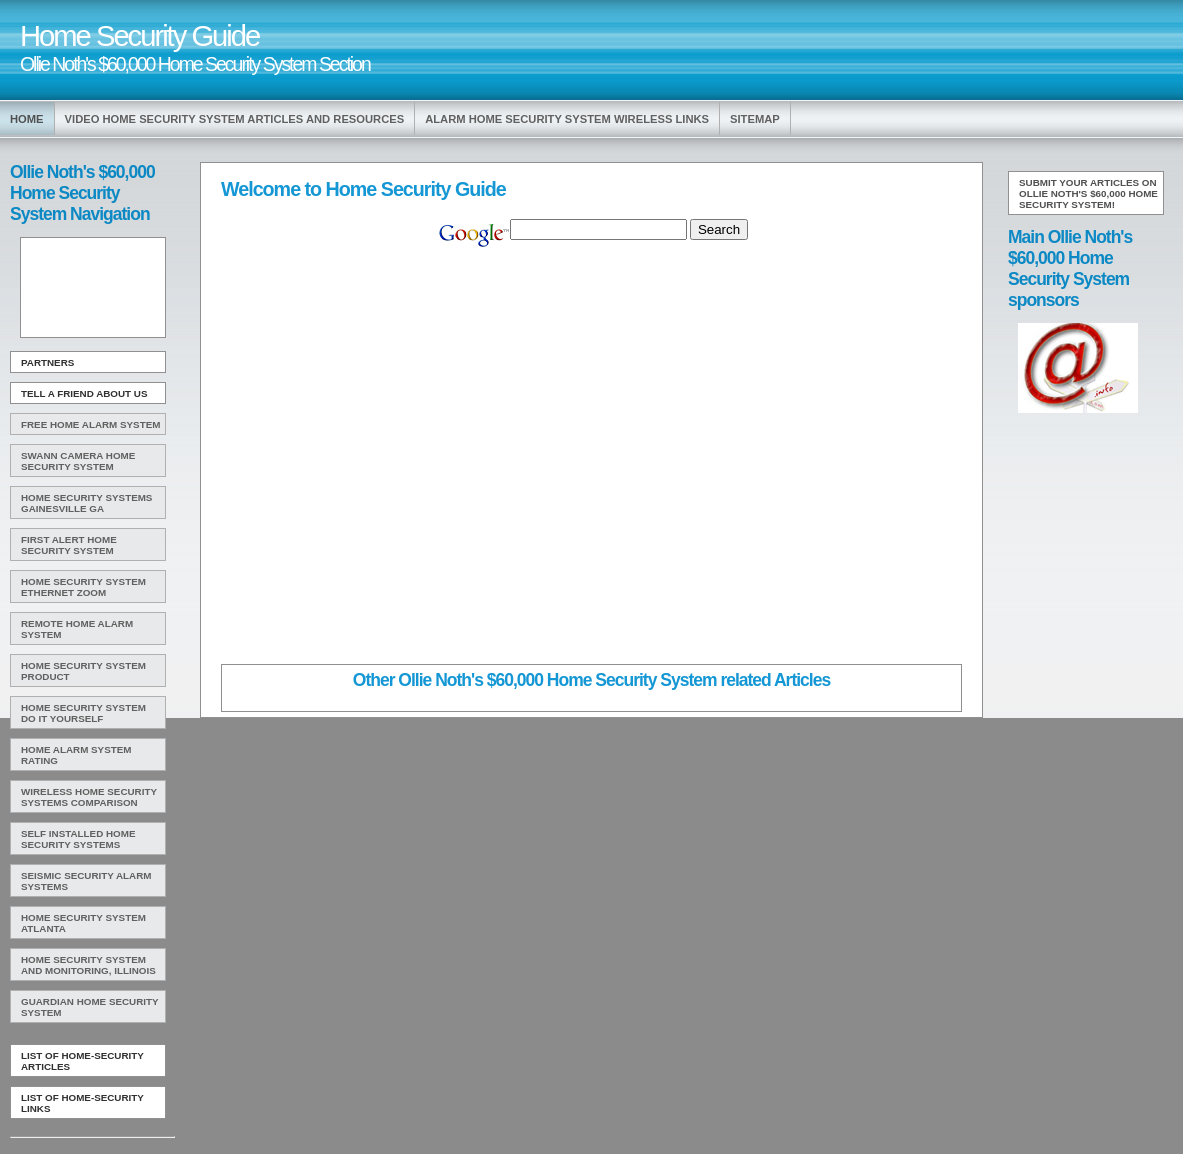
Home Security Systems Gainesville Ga (86, 503)
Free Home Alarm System (90, 424)
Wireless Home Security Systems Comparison (89, 797)
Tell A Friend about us (84, 393)
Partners (47, 362)
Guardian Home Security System (90, 1007)
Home (27, 119)
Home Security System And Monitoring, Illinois (88, 965)
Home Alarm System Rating (76, 755)
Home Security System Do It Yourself (83, 713)
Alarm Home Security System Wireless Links (567, 119)
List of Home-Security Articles (82, 1061)
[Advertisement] (91, 288)
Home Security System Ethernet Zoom (83, 587)
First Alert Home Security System (69, 545)
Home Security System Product (83, 671)
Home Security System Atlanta (83, 923)
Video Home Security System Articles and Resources (235, 119)
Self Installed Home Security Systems (78, 839)
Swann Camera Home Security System (78, 461)
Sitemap (755, 119)
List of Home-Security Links (82, 1103)
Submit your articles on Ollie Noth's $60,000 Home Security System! (1088, 193)
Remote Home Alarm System (77, 629)
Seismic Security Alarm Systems (86, 881)
